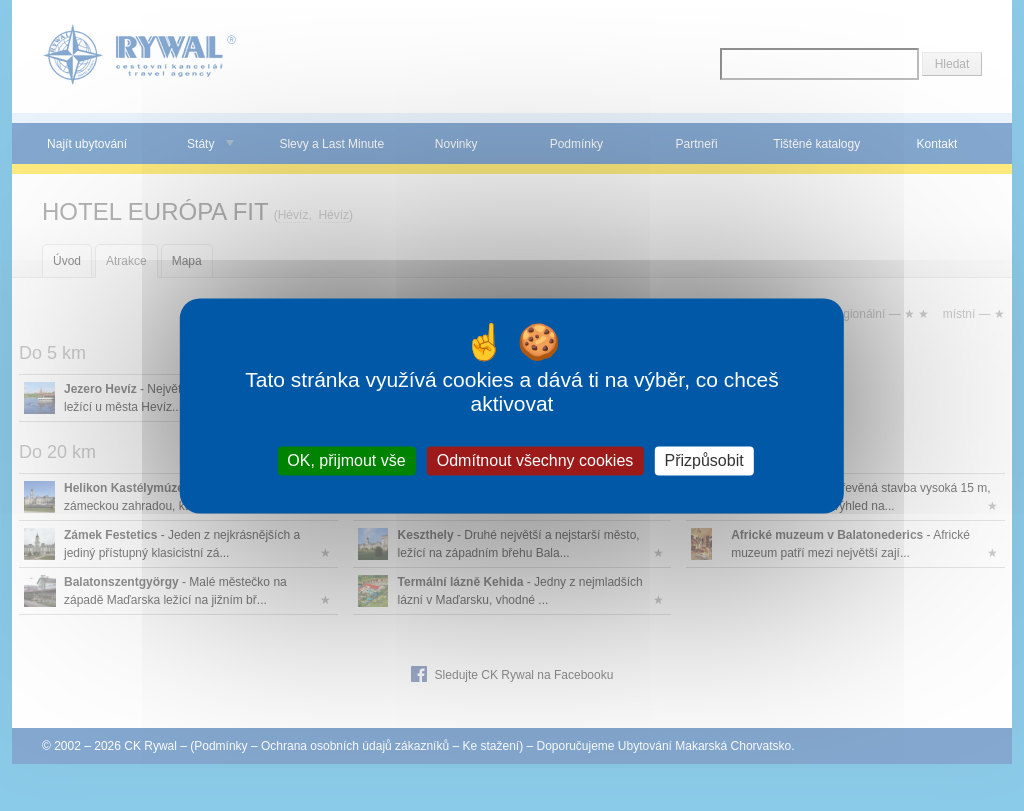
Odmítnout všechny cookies (535, 460)
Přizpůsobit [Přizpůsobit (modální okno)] (703, 460)
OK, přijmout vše (346, 460)
